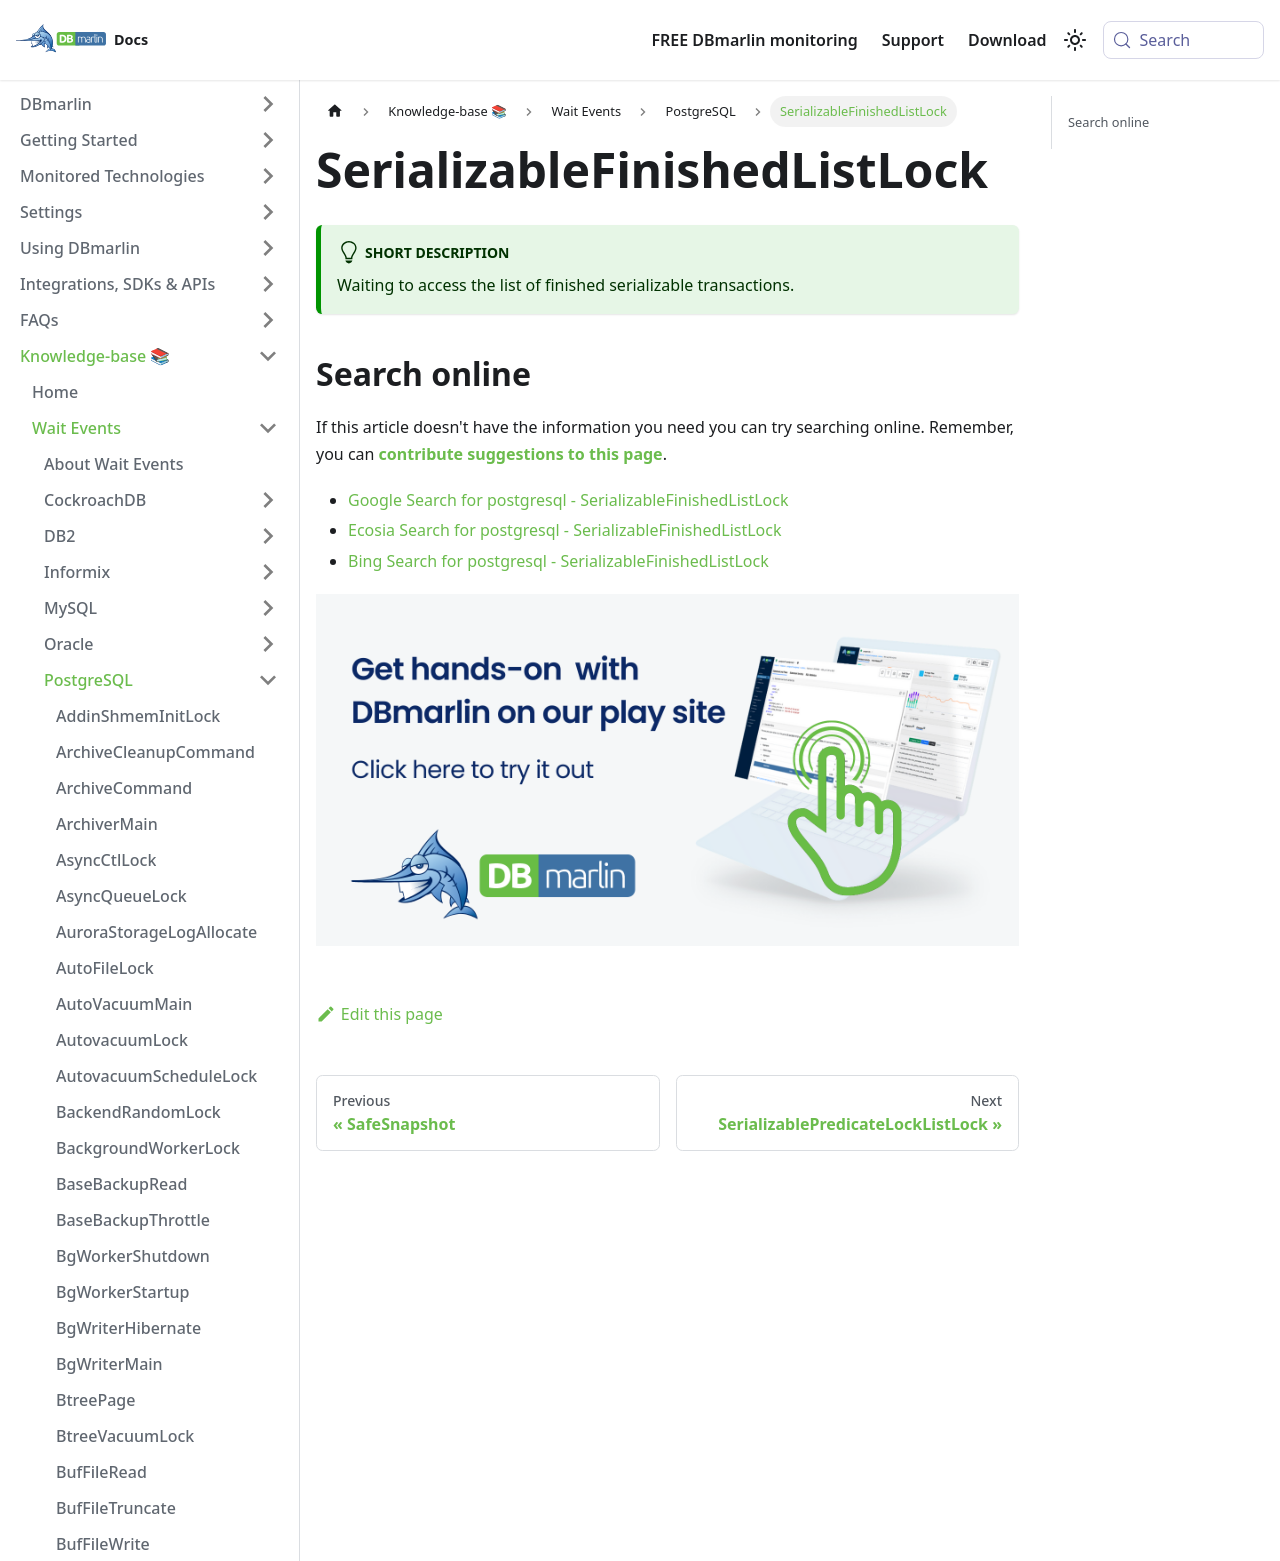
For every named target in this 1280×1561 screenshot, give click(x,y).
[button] (149, 104)
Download (1007, 40)
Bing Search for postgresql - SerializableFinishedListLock (558, 561)
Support (913, 40)
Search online (1108, 122)
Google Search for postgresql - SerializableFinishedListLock (568, 500)
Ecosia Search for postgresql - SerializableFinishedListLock (565, 530)
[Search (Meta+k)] (1183, 40)
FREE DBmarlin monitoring (754, 40)
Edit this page (379, 1014)
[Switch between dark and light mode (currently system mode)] (1075, 40)
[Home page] (335, 111)
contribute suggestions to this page (521, 454)
